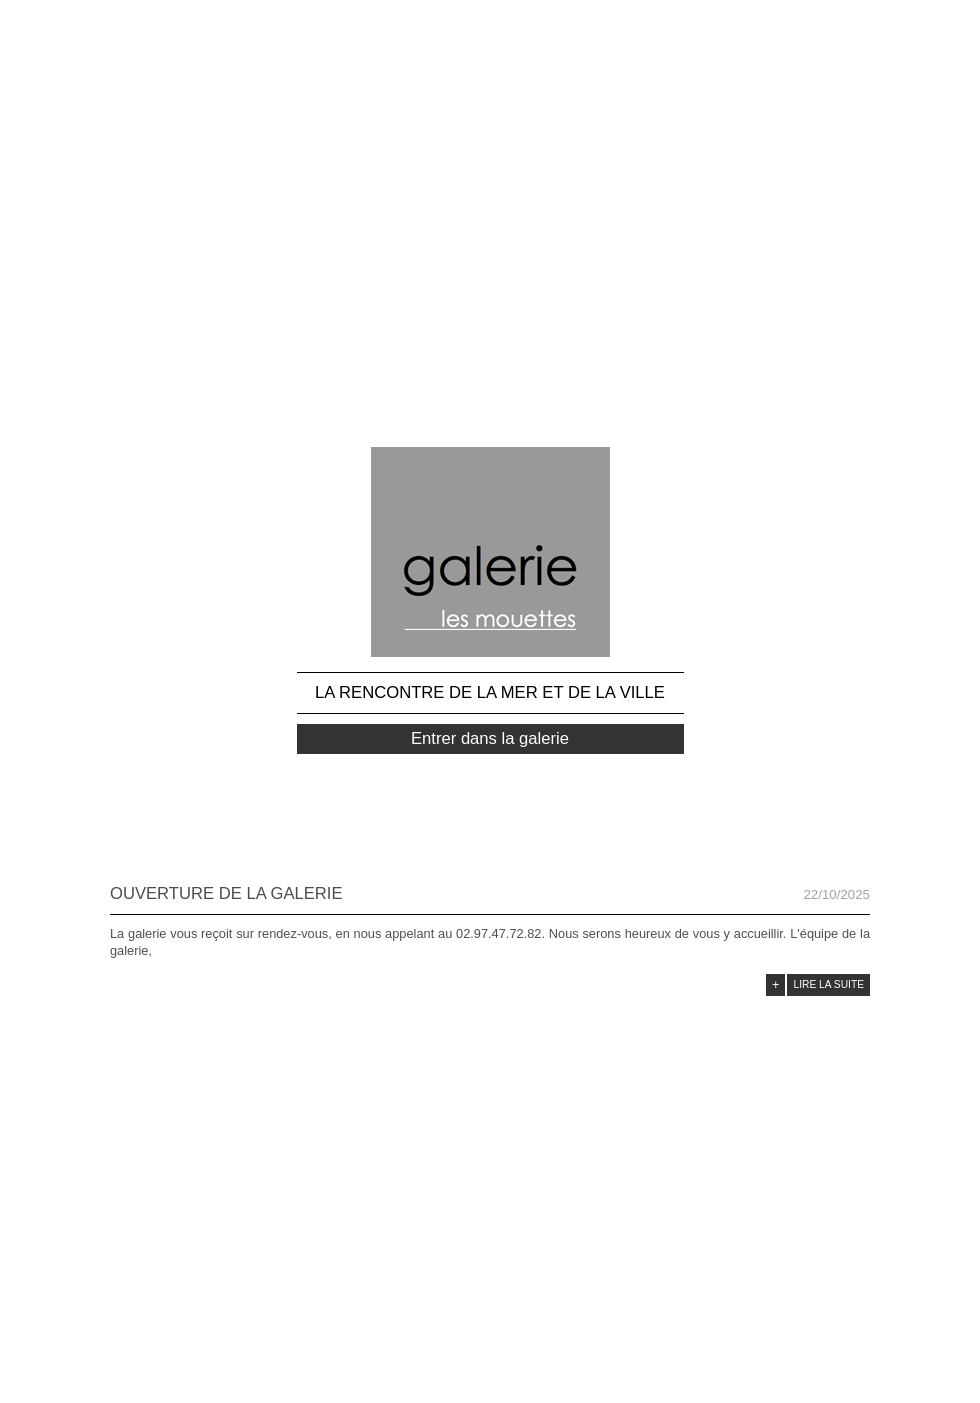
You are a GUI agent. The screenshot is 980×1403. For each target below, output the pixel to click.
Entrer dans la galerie (490, 738)
